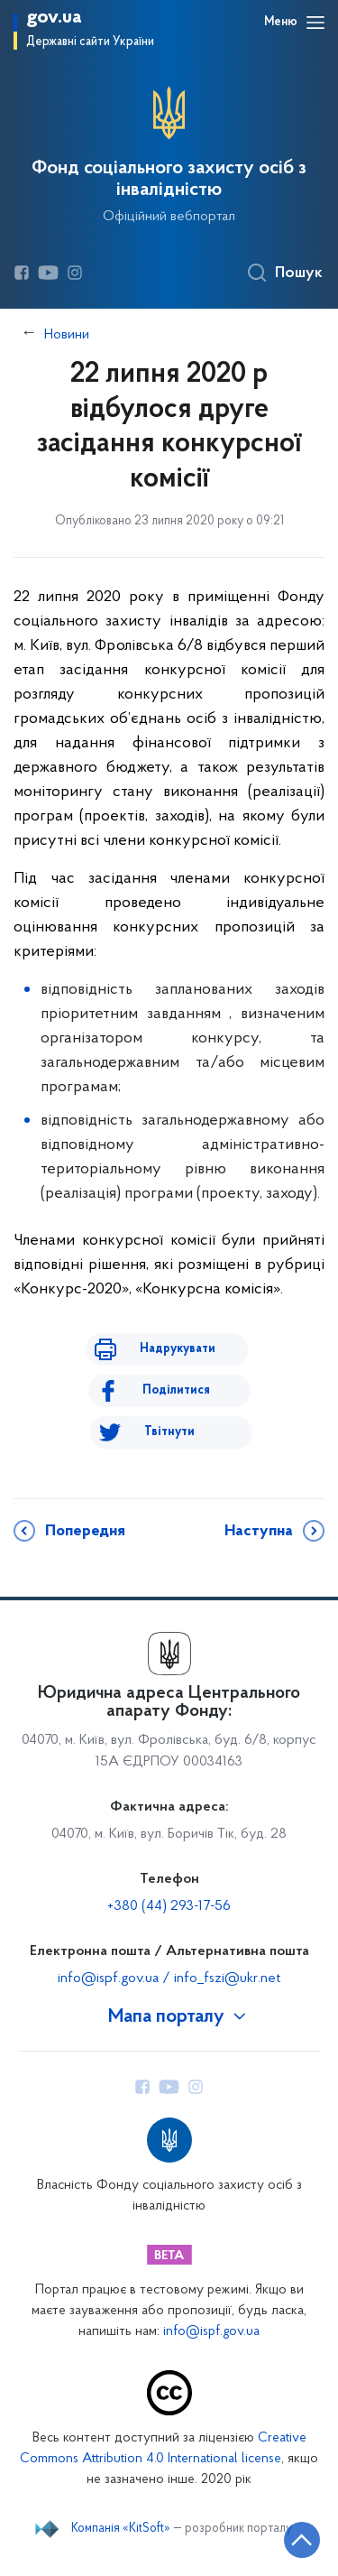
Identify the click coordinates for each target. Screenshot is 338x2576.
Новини (66, 335)
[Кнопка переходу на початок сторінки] (302, 2540)
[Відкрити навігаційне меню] (315, 23)
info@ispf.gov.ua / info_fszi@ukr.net (169, 1978)
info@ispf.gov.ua (211, 2332)
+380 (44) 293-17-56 (169, 1906)
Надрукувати (177, 1349)
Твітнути (169, 1432)
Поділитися (176, 1390)
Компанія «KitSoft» (120, 2529)
